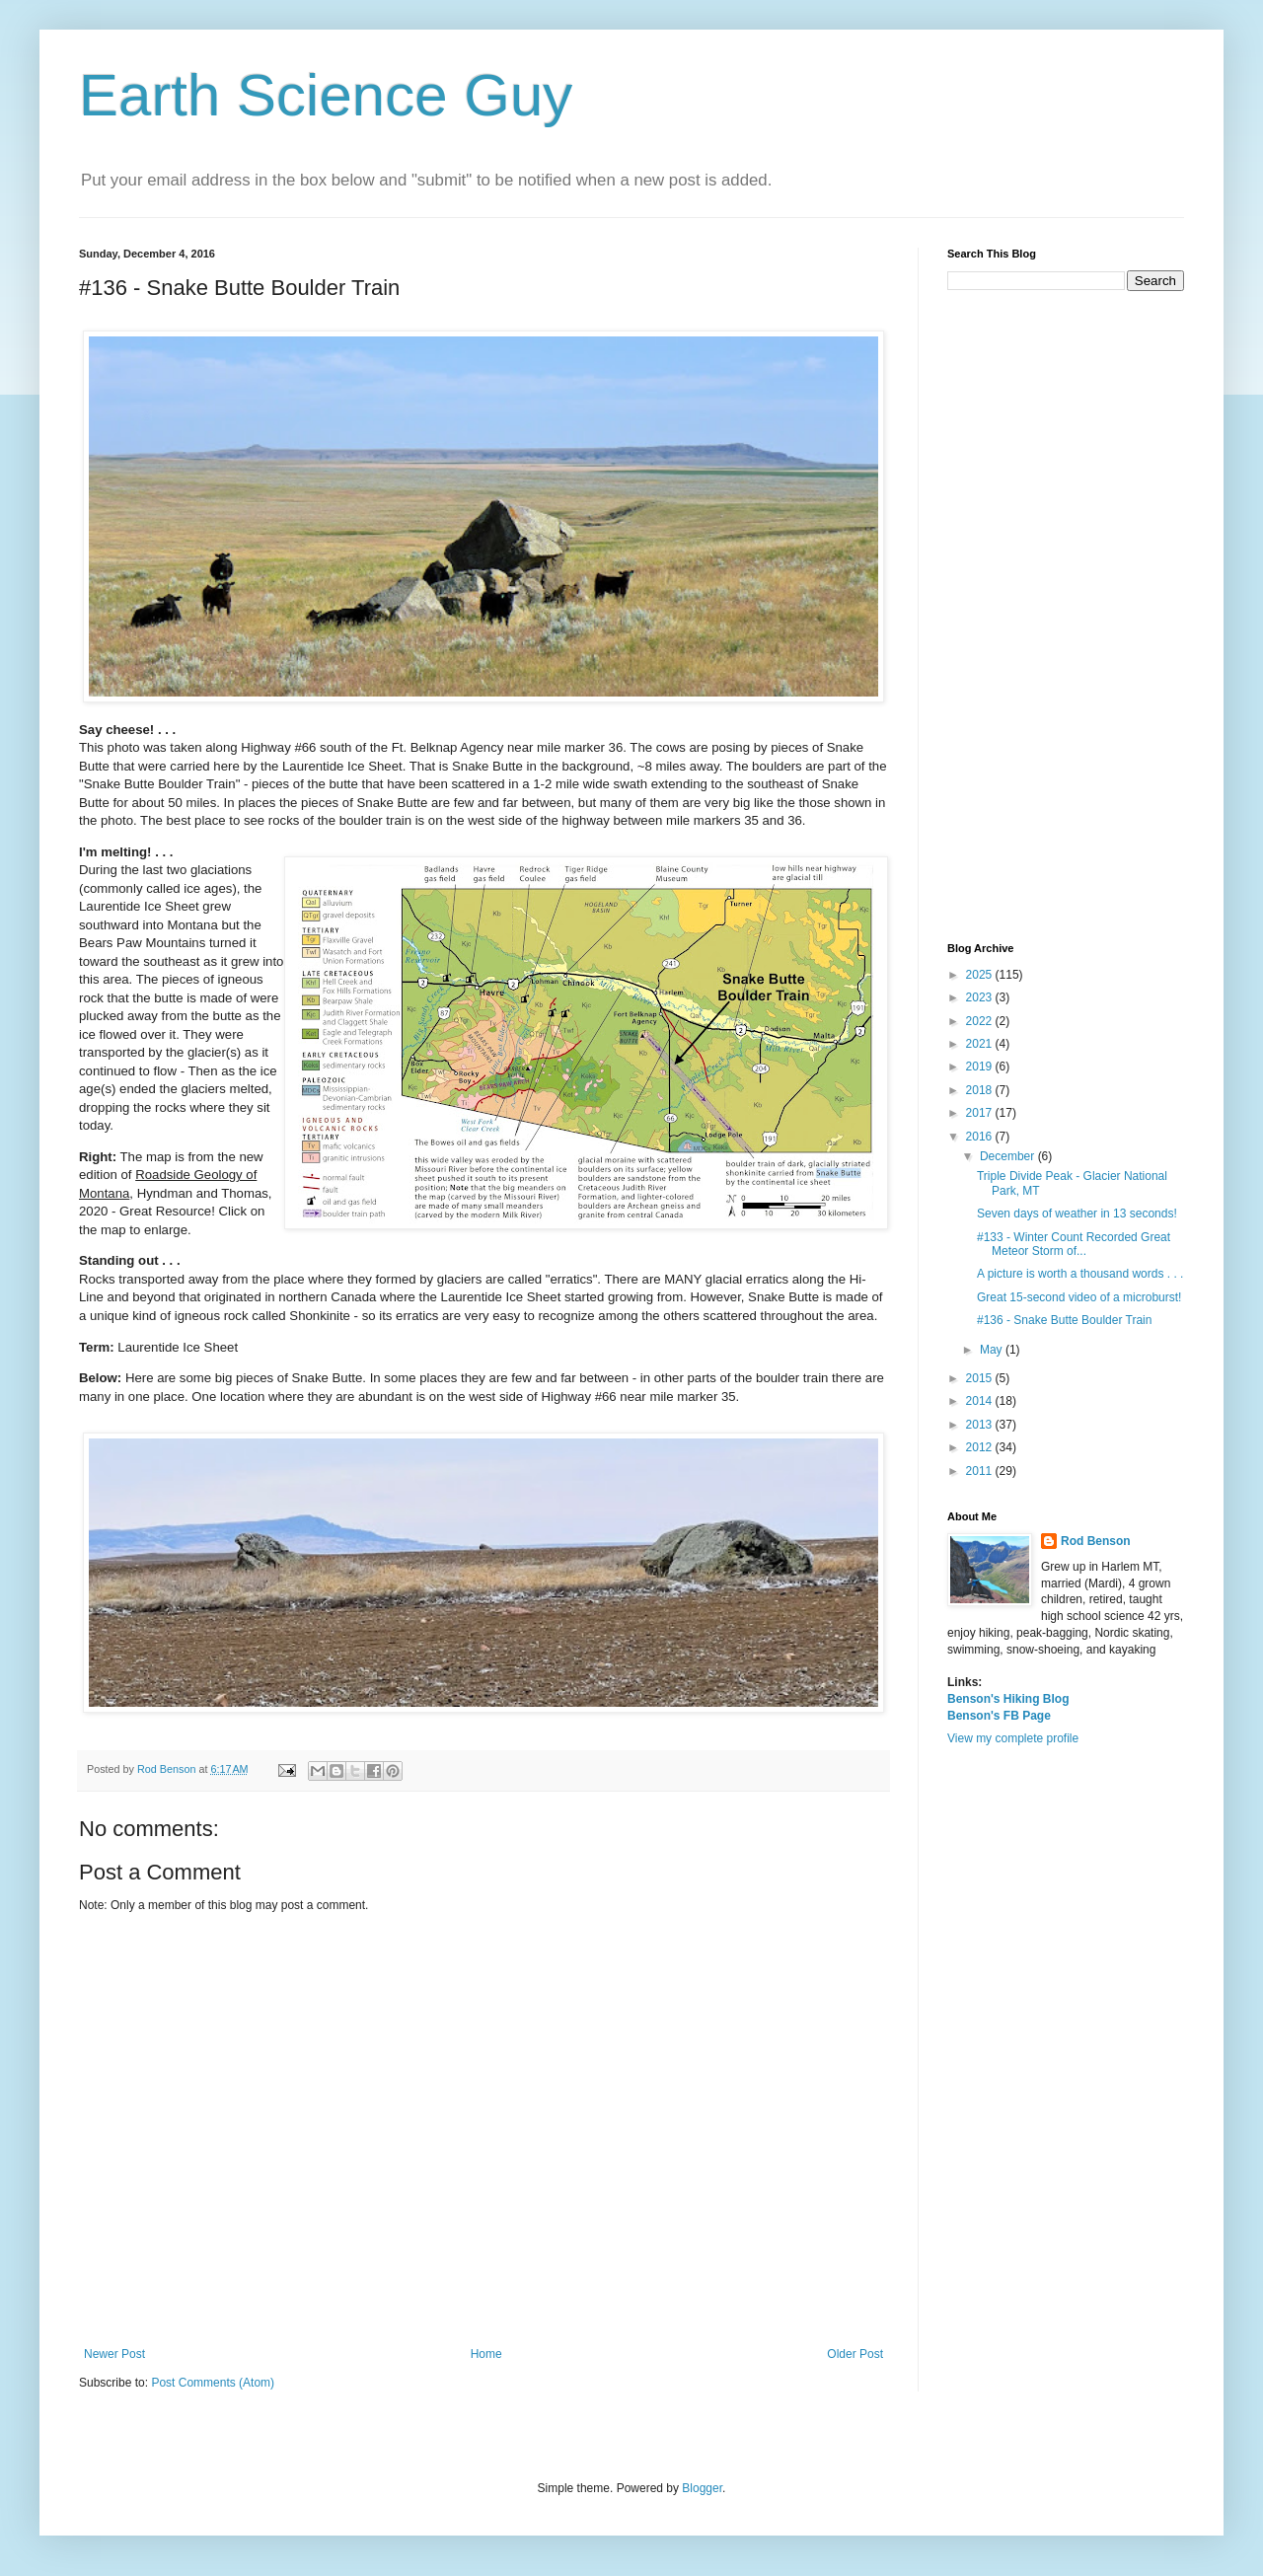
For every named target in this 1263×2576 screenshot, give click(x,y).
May (992, 1350)
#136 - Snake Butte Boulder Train (1064, 1320)
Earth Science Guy (325, 95)
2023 (981, 997)
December (1009, 1156)
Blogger (702, 2488)
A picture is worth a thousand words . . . (1080, 1274)
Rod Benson (1096, 1541)
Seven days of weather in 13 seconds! (1077, 1213)
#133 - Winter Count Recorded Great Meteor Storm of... (1073, 1244)
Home (486, 2354)
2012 (981, 1447)
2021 (981, 1044)
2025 (981, 975)
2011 (981, 1471)
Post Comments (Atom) (212, 2383)
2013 (981, 1425)
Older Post (855, 2354)
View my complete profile (1012, 1738)
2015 (981, 1378)
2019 (981, 1066)
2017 (981, 1113)
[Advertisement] (1065, 617)
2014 (981, 1401)
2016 (981, 1136)
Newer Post (114, 2354)
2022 (981, 1021)
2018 (981, 1090)
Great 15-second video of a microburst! (1079, 1297)
